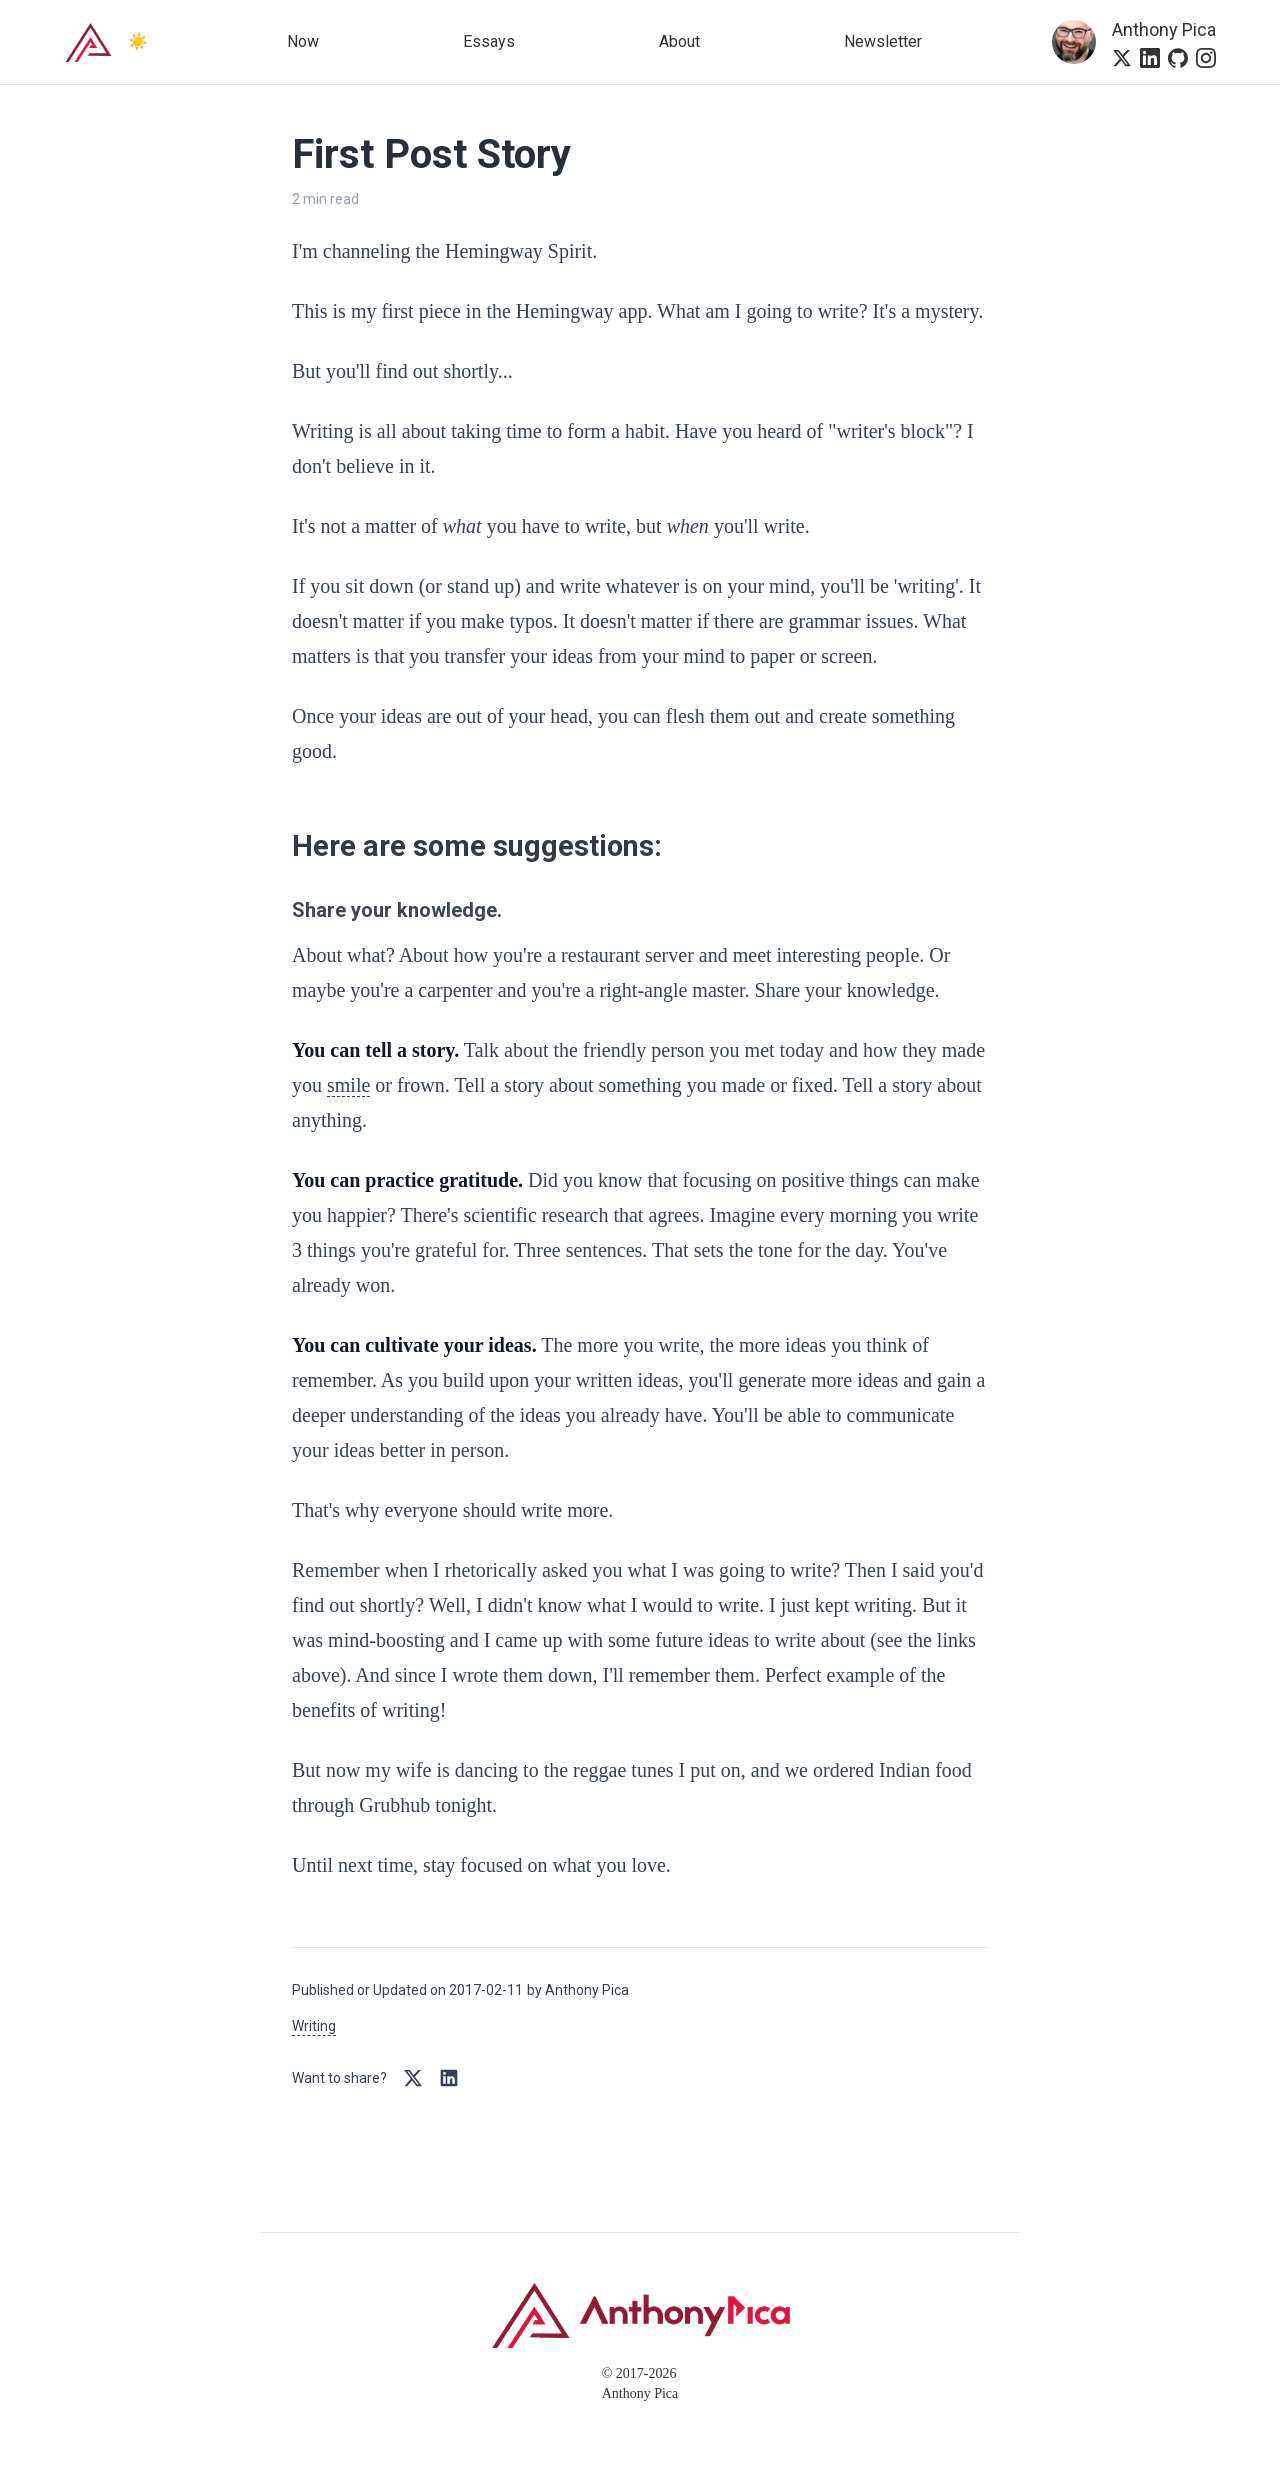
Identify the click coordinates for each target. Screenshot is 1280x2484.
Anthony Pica (1164, 29)
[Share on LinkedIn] (449, 2078)
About (679, 41)
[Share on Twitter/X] (413, 2078)
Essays (489, 41)
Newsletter (883, 41)
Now (303, 41)
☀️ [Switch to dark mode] (138, 41)
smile (348, 1085)
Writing (314, 2026)
